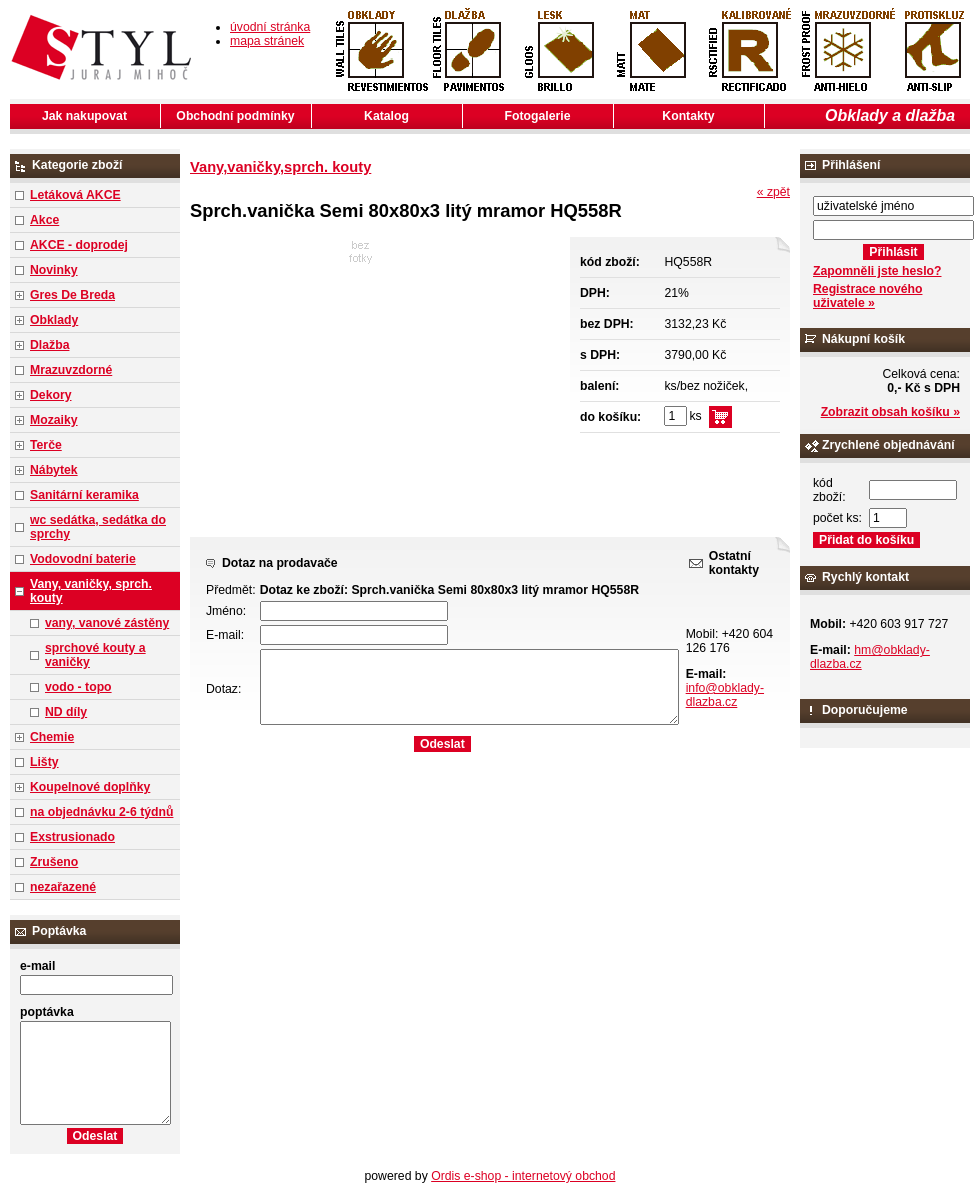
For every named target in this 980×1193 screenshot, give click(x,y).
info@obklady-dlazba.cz (725, 695)
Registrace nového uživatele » (867, 296)
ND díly (66, 712)
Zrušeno (54, 862)
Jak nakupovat (84, 116)
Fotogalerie (538, 116)
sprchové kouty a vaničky (95, 655)
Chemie (52, 737)
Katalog (386, 116)
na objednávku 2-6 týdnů (101, 812)
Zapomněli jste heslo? (877, 271)
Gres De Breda (72, 295)
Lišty (44, 762)
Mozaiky (54, 420)
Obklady (54, 320)
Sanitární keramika (84, 495)
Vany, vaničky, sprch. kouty (91, 591)
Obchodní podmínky (235, 116)
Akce (44, 220)
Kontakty (688, 116)
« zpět (773, 192)
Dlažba (49, 345)
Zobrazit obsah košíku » (890, 412)
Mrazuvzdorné (71, 370)
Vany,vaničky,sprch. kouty (280, 167)
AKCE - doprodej (79, 245)
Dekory (50, 395)
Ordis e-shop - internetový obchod (523, 1176)
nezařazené (63, 887)
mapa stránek (267, 41)
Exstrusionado (72, 837)
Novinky (54, 270)
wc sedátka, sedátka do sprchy (98, 527)
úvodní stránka (270, 27)
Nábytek (54, 470)
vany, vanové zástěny (107, 623)
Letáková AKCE (75, 195)
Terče (46, 445)
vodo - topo (78, 687)
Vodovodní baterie (83, 559)
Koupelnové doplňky (90, 787)
